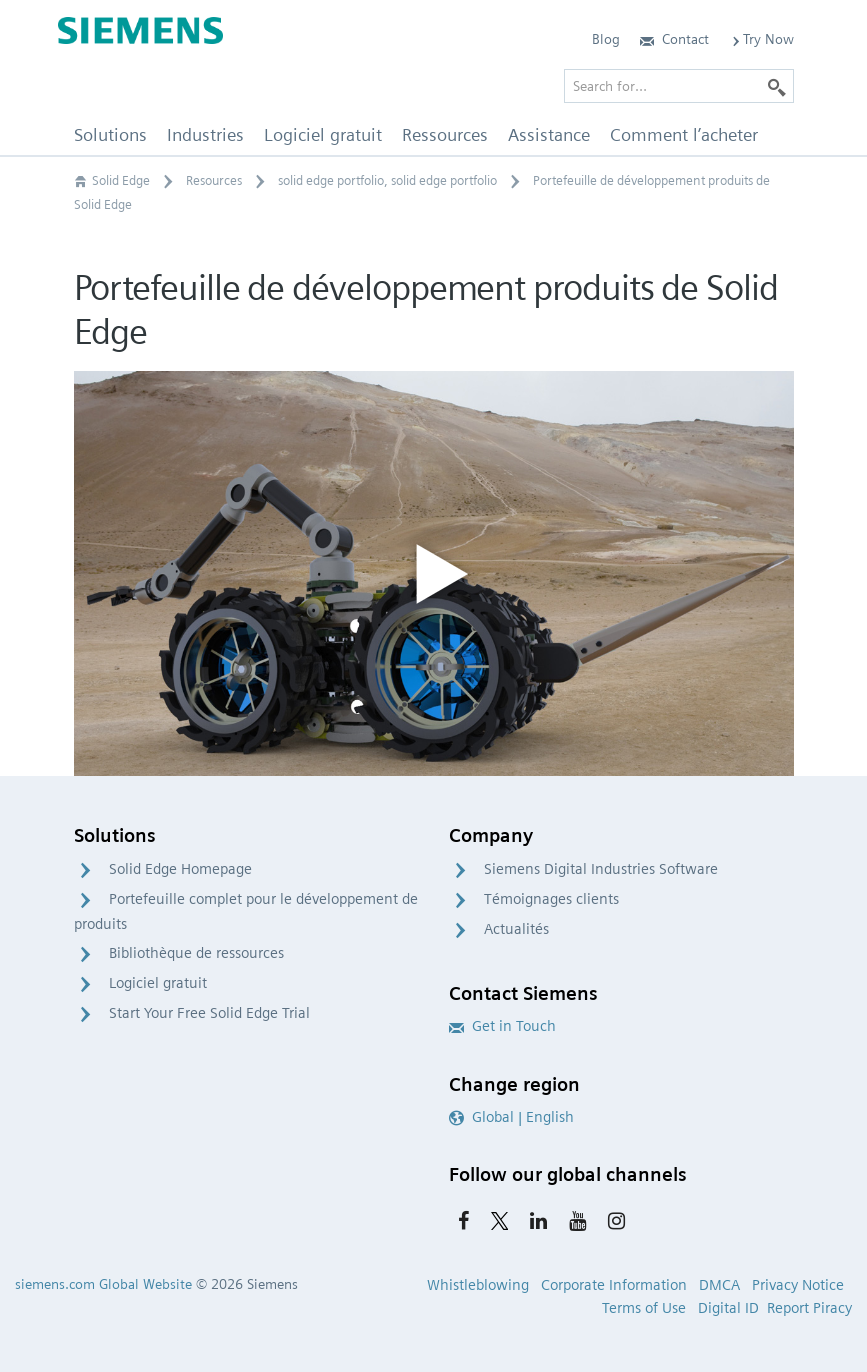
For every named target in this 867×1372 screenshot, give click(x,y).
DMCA (719, 1285)
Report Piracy (809, 1308)
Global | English (511, 1117)
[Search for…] (679, 86)
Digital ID (728, 1308)
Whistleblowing (478, 1285)
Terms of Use (644, 1308)
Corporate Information (614, 1285)
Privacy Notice (798, 1285)
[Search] (777, 86)
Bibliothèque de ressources (196, 953)
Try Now (761, 39)
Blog (606, 39)
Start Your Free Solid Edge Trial (209, 1013)
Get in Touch (502, 1026)
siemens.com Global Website (103, 1284)
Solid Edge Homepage (180, 869)
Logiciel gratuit (158, 983)
